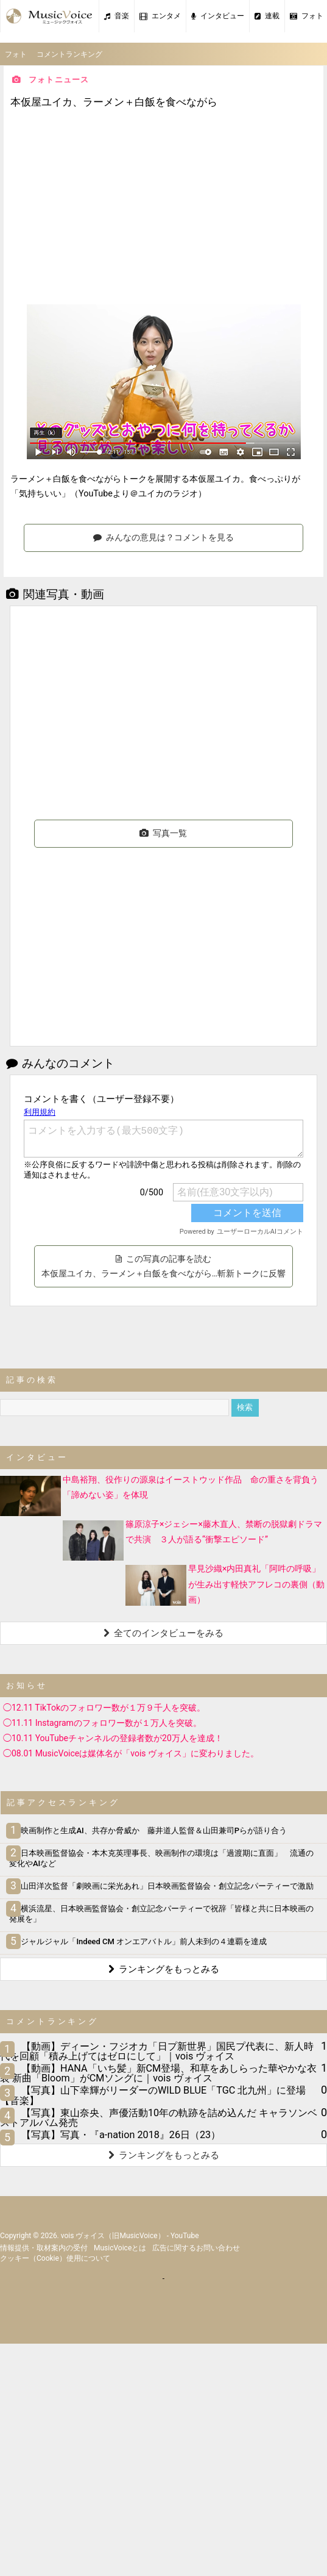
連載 (267, 16)
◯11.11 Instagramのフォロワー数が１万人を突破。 (102, 1723)
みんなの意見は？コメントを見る (163, 537)
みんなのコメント (60, 1063)
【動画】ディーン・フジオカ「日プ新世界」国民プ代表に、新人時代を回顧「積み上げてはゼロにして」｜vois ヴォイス (157, 2051)
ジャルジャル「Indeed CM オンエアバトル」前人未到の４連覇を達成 (138, 1941)
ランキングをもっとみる (163, 1969)
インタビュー (217, 16)
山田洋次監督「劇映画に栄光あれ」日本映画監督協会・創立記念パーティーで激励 (161, 1886)
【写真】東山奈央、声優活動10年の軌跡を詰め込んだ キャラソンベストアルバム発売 (158, 2117)
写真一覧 (163, 833)
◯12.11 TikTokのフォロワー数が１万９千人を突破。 (104, 1707)
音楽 (116, 16)
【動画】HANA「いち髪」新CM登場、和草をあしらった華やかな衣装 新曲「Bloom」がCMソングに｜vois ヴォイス (158, 2073)
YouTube (185, 2235)
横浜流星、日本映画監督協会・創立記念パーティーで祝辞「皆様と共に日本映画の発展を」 (161, 1913)
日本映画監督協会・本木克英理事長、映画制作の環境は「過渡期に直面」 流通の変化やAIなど (161, 1858)
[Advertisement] (163, 208)
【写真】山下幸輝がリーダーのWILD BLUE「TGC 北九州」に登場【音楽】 (153, 2095)
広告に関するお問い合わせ (196, 2248)
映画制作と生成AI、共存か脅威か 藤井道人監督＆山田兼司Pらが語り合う (148, 1830)
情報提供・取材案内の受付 (44, 2248)
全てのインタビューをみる (163, 1633)
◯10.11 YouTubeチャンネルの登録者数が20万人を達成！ (113, 1738)
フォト (16, 54)
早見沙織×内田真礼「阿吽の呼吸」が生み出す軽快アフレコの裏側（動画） (256, 1584)
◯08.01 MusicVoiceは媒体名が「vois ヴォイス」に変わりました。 (131, 1753)
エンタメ (160, 16)
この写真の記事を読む (163, 1266)
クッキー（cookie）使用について (55, 2258)
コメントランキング (69, 54)
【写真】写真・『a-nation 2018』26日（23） (120, 2135)
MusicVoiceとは (120, 2248)
